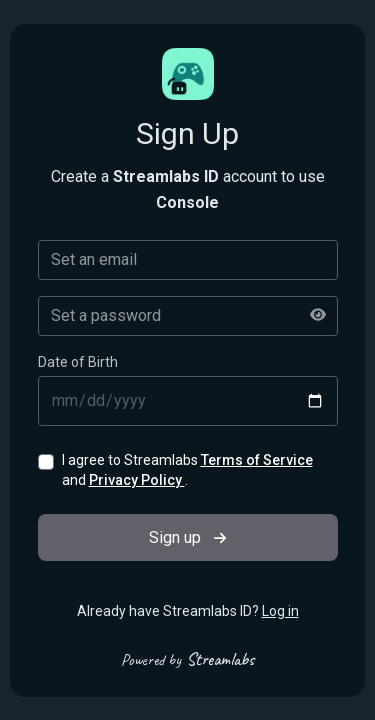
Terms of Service (257, 460)
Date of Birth (78, 362)
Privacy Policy (137, 480)
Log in (280, 611)
